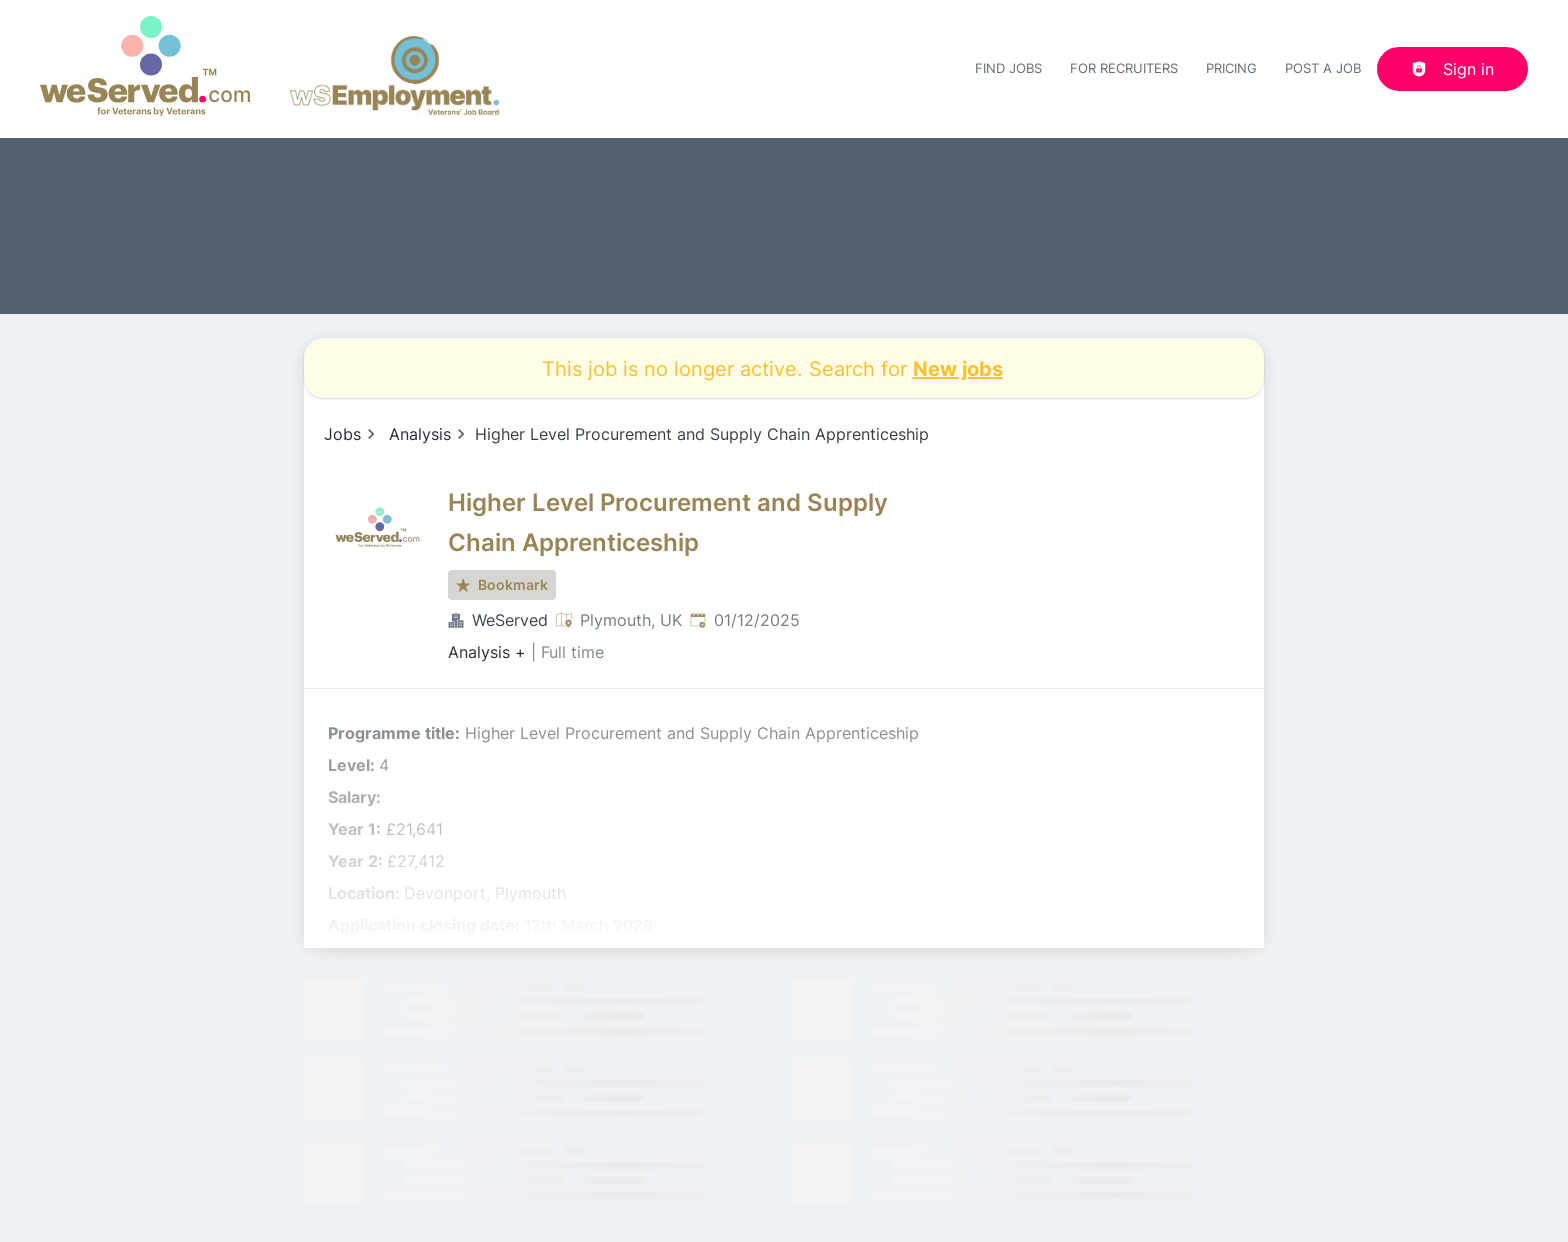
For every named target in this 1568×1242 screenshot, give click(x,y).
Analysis (420, 434)
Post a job (1323, 68)
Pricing (1231, 68)
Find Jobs (1008, 68)
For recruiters (1124, 68)
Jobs (342, 434)
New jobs (958, 368)
